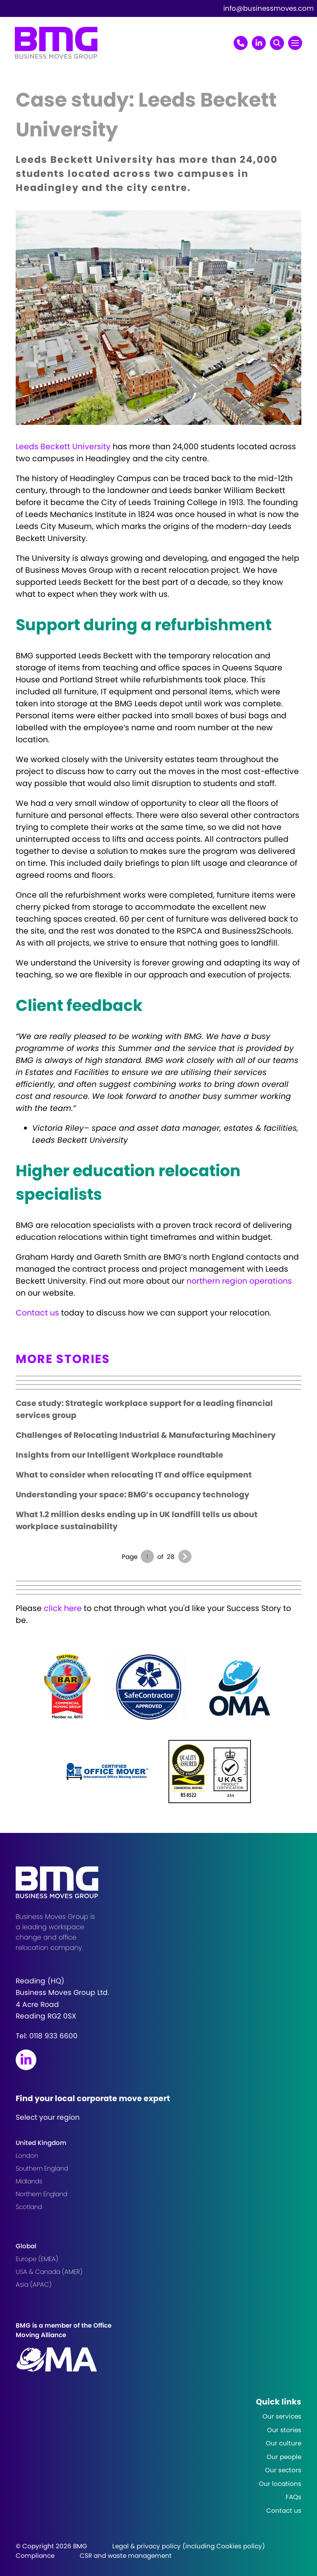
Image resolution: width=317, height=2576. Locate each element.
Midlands (29, 2181)
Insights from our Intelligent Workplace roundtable (119, 1455)
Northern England (41, 2194)
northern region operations (239, 1281)
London (27, 2155)
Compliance (35, 2555)
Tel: (47, 2036)
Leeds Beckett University (63, 446)
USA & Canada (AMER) (49, 2271)
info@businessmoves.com (268, 8)
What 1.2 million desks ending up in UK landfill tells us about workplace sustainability (137, 1520)
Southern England (42, 2168)
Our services (282, 2416)
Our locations (280, 2483)
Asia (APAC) (34, 2284)
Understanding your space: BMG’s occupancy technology (132, 1494)
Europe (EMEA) (37, 2258)
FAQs (293, 2497)
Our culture (283, 2443)
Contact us (37, 1312)
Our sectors (283, 2470)
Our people (284, 2456)
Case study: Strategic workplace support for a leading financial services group (144, 1409)
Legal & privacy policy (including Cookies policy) (188, 2546)
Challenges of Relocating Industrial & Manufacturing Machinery (146, 1435)
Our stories (284, 2430)
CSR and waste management (126, 2555)
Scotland (29, 2206)
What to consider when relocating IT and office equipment (134, 1474)
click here (63, 1608)
